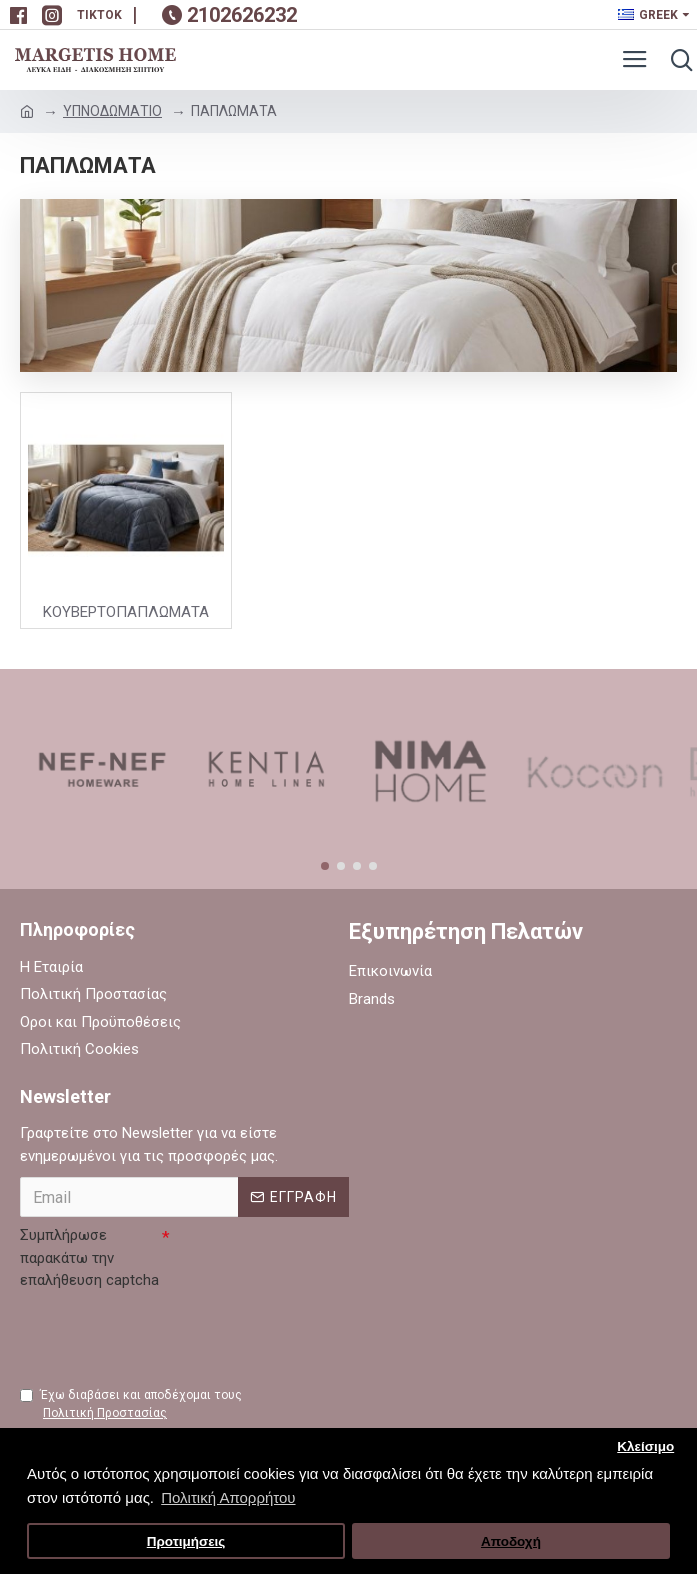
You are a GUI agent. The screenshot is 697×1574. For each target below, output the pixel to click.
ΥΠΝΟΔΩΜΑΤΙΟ (112, 111)
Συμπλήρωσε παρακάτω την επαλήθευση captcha (89, 1257)
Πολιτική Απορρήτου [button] (228, 1497)
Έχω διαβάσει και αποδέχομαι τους (131, 1405)
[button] (325, 866)
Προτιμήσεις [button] (186, 1541)
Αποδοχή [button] (511, 1541)
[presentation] (172, 1336)
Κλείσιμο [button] (645, 1446)
